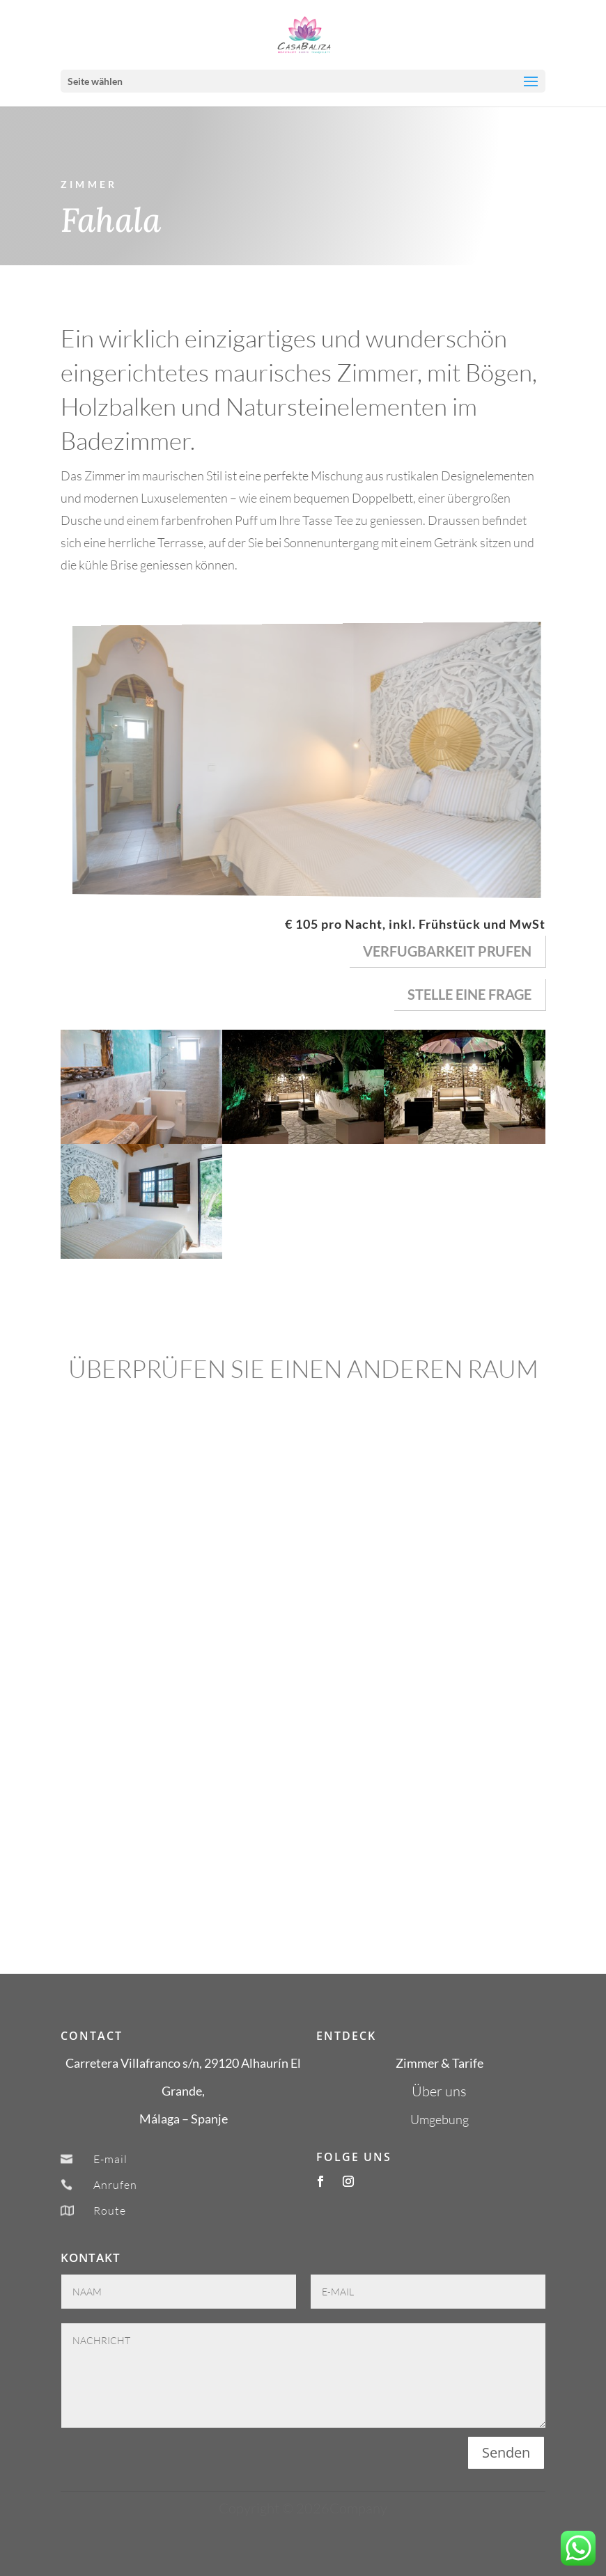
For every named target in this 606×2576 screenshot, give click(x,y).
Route (109, 2210)
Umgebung (439, 2119)
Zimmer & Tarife (439, 2063)
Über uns (439, 2091)
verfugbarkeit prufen (447, 951)
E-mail (110, 2159)
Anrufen (115, 2185)
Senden (506, 2452)
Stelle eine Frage (469, 994)
